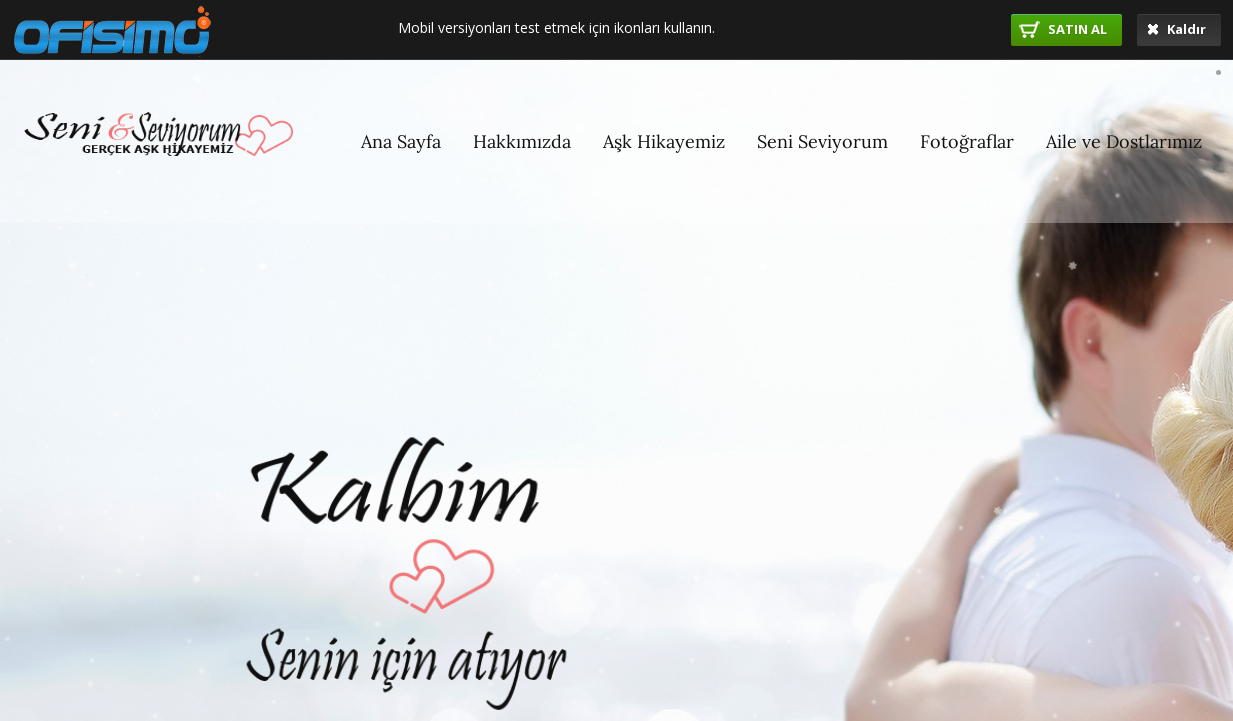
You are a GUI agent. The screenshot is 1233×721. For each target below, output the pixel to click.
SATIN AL (1063, 29)
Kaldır (1176, 29)
